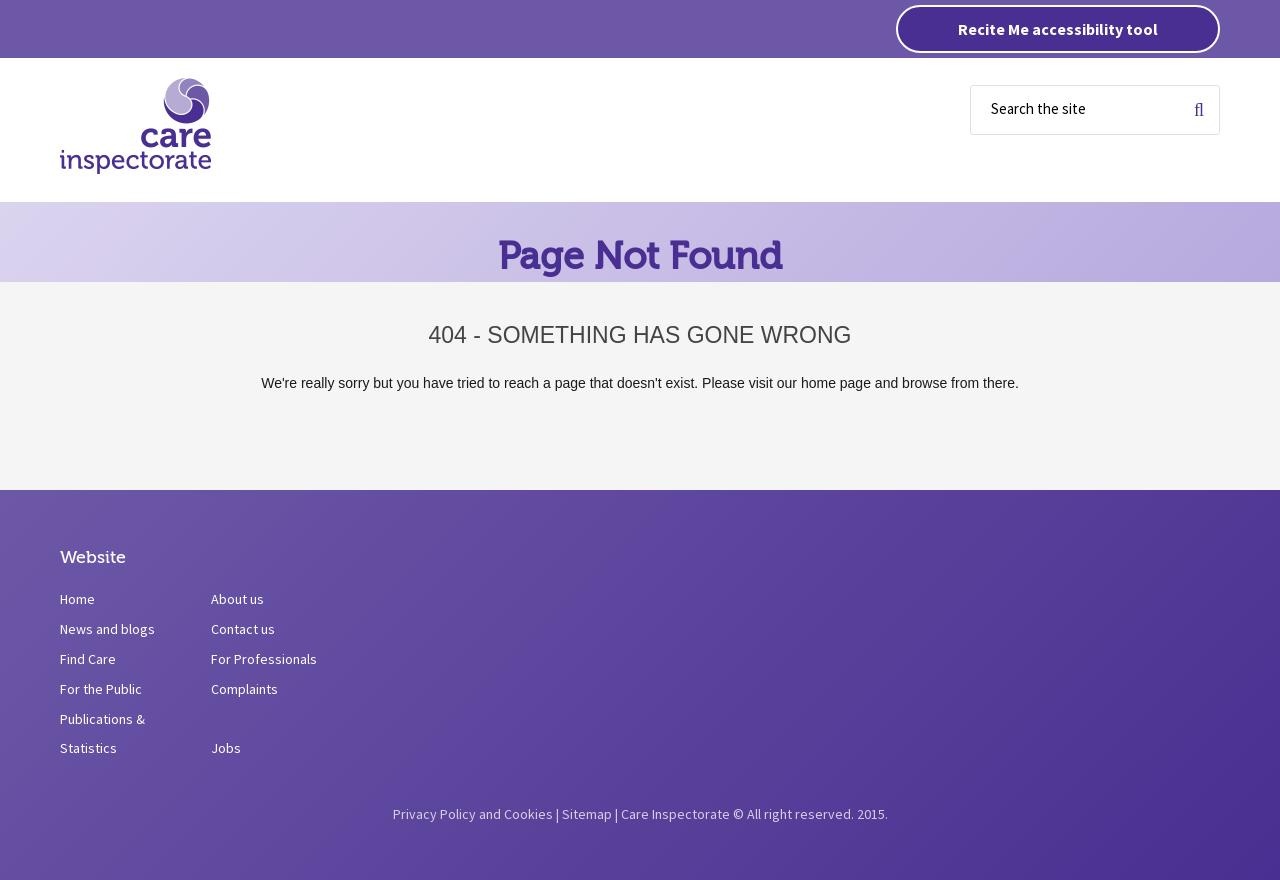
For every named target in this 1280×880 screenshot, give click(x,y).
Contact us (243, 629)
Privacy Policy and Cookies (473, 814)
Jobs (226, 748)
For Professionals (264, 659)
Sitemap (587, 814)
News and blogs (107, 629)
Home (77, 599)
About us (237, 599)
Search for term (1199, 110)
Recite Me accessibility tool (1058, 29)
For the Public (101, 689)
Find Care (88, 659)
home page (836, 383)
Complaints (244, 689)
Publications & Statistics (102, 733)
